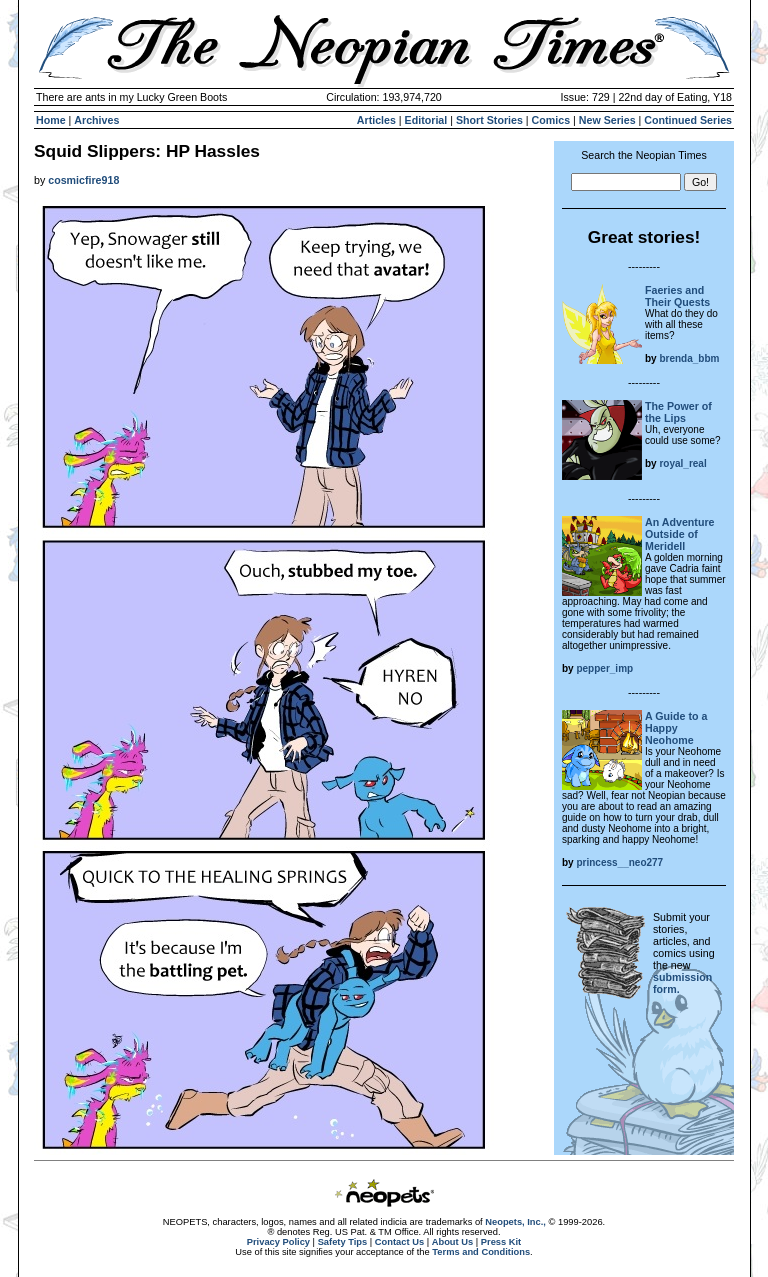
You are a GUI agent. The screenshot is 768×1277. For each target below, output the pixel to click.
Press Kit (501, 1242)
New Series (607, 120)
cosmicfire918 (83, 180)
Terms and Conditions (481, 1252)
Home (51, 120)
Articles (376, 120)
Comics (551, 120)
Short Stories (489, 120)
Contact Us (399, 1242)
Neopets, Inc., (515, 1222)
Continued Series (688, 120)
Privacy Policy (278, 1242)
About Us (452, 1242)
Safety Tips (343, 1242)
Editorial (426, 120)
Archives (96, 120)
